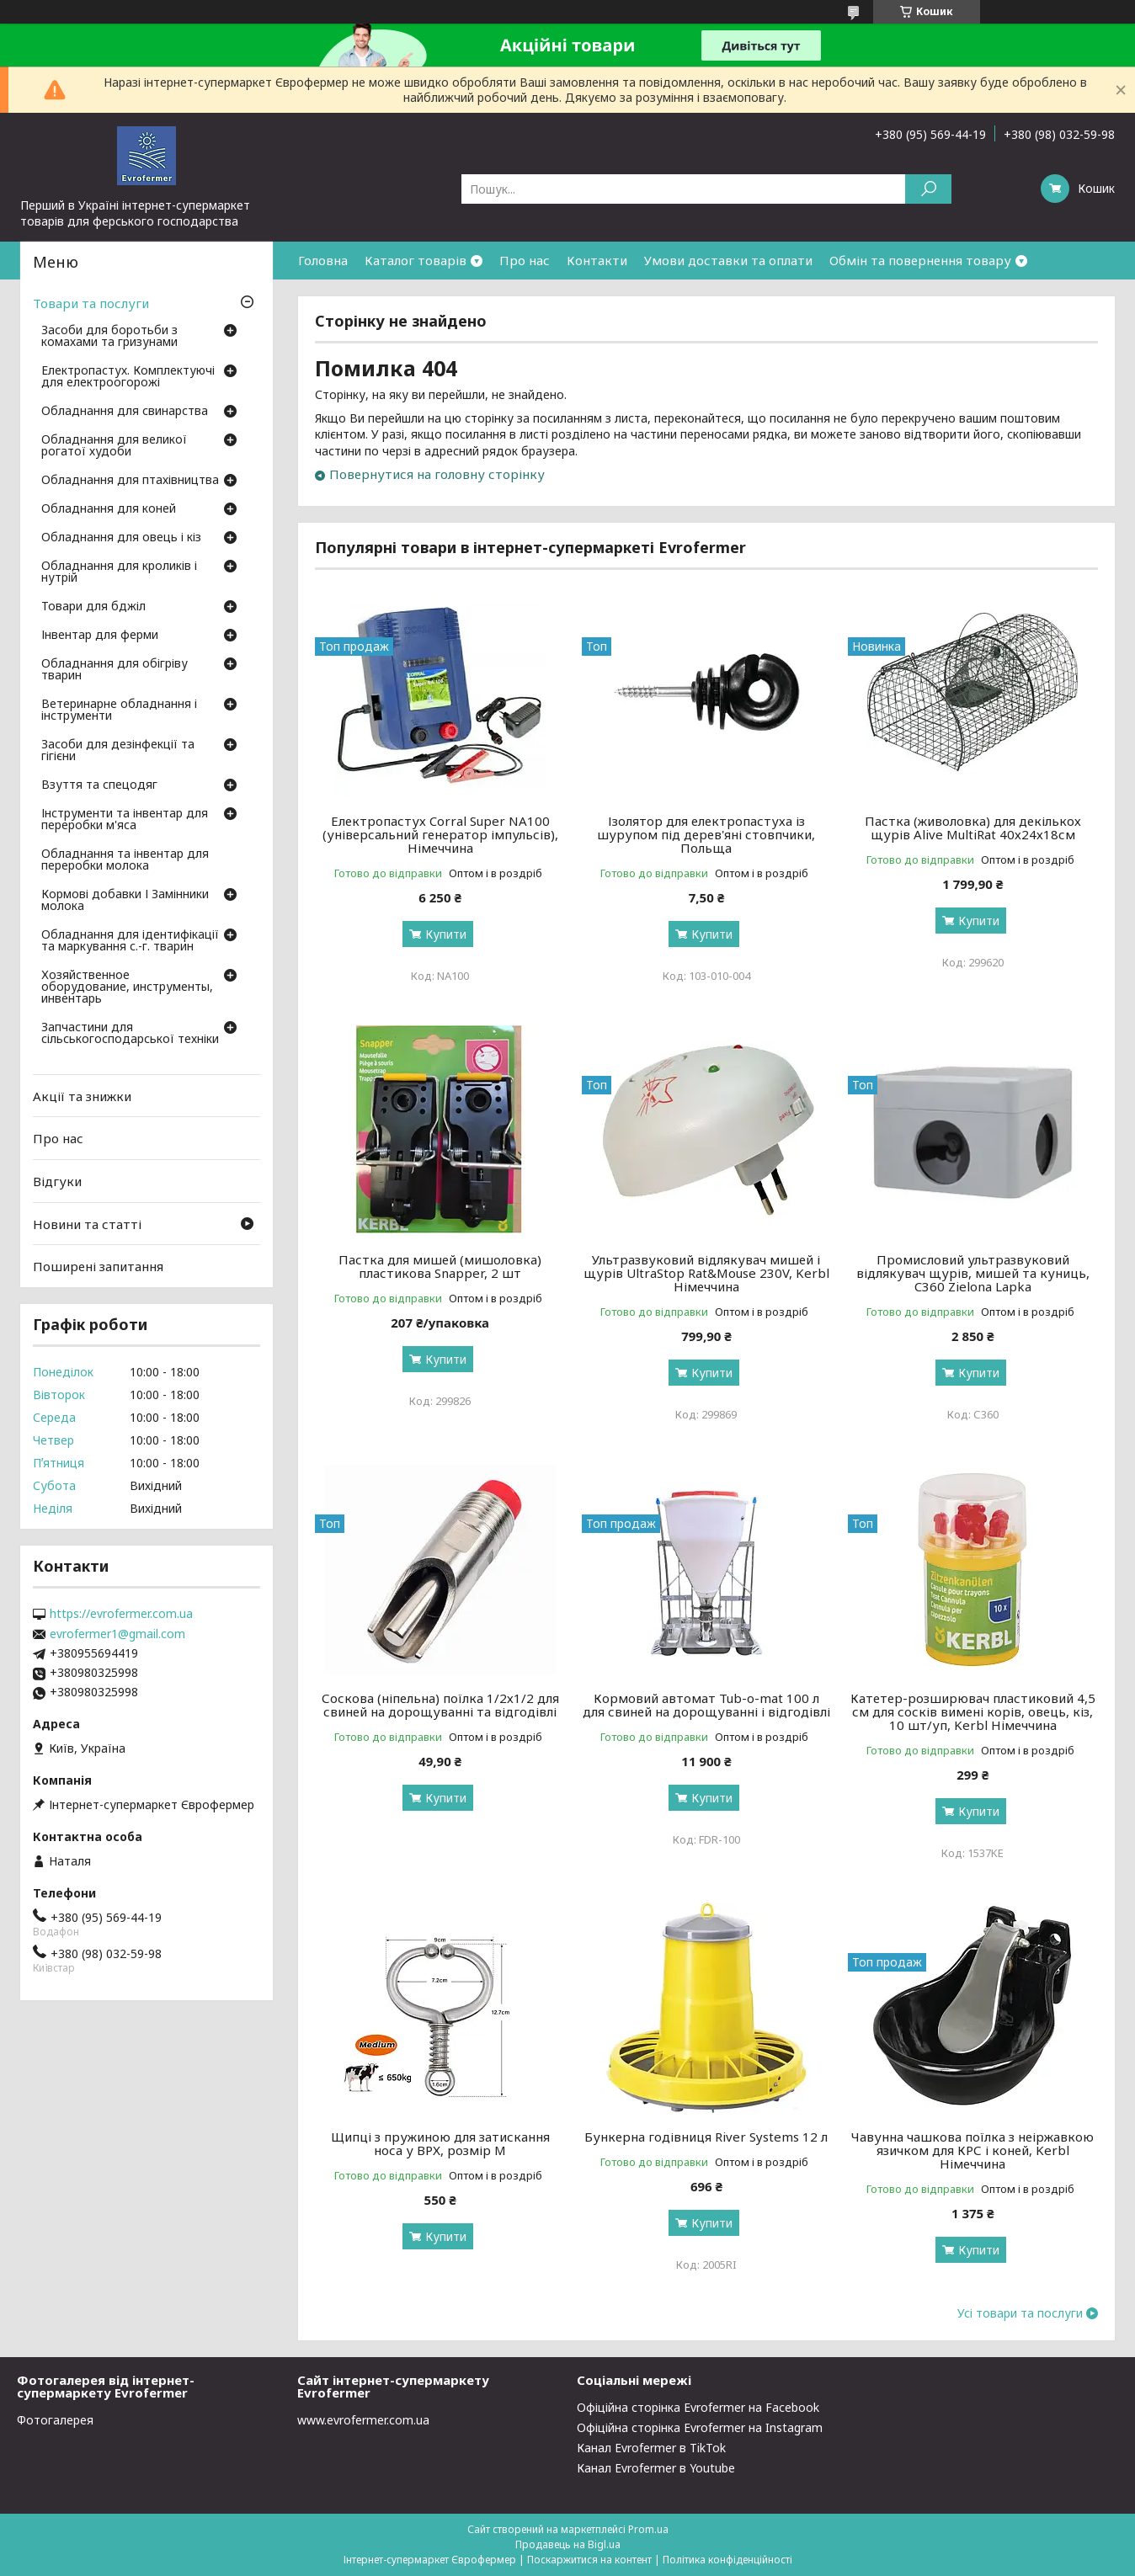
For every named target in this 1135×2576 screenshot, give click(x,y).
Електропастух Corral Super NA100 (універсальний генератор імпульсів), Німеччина (440, 834)
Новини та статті (87, 1223)
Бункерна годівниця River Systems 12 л (706, 2136)
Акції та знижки (82, 1096)
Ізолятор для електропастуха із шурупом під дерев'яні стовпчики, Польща (706, 834)
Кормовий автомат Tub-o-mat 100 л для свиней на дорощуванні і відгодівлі (706, 1704)
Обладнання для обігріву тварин (114, 670)
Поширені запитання (98, 1266)
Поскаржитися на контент (589, 2559)
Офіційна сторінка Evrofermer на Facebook (698, 2407)
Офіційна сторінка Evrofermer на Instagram (700, 2427)
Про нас (524, 260)
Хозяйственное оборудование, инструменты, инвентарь (127, 987)
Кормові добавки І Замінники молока (125, 900)
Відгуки (57, 1181)
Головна (323, 260)
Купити (445, 934)
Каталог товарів (415, 260)
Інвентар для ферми (99, 635)
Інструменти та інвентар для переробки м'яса (124, 820)
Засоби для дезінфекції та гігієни (117, 751)
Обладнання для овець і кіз (121, 538)
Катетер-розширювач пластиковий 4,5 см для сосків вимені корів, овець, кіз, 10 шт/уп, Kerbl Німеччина (972, 1711)
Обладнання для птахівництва (130, 480)
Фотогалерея (55, 2420)
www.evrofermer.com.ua (363, 2420)
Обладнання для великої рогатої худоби (114, 446)
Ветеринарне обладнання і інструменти (119, 710)
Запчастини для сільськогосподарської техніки (130, 1033)
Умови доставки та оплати (728, 260)
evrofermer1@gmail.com (117, 1634)
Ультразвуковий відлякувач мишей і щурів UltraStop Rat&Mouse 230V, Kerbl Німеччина (706, 1273)
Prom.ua (648, 2529)
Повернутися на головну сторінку (437, 474)
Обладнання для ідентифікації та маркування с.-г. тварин (130, 941)
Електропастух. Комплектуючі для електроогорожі (128, 377)
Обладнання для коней (108, 509)
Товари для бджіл (93, 607)
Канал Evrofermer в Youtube (656, 2468)
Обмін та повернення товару (920, 260)
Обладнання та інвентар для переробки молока (125, 860)
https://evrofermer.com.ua (121, 1613)
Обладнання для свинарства (124, 411)
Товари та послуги (91, 303)
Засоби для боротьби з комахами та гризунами (109, 336)
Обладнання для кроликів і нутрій (119, 572)
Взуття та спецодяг (99, 785)
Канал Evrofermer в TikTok (651, 2448)
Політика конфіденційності (727, 2559)
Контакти (597, 260)
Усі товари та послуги (1020, 2313)
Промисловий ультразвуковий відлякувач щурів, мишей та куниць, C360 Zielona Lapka (973, 1273)
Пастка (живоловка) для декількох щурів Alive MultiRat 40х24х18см (973, 827)
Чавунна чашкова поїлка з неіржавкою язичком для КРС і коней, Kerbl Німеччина (972, 2150)
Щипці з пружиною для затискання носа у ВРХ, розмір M (440, 2143)
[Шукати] (928, 189)
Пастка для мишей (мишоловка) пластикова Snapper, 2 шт (439, 1266)
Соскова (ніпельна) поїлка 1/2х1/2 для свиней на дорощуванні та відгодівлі (440, 1704)
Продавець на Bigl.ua (568, 2544)
